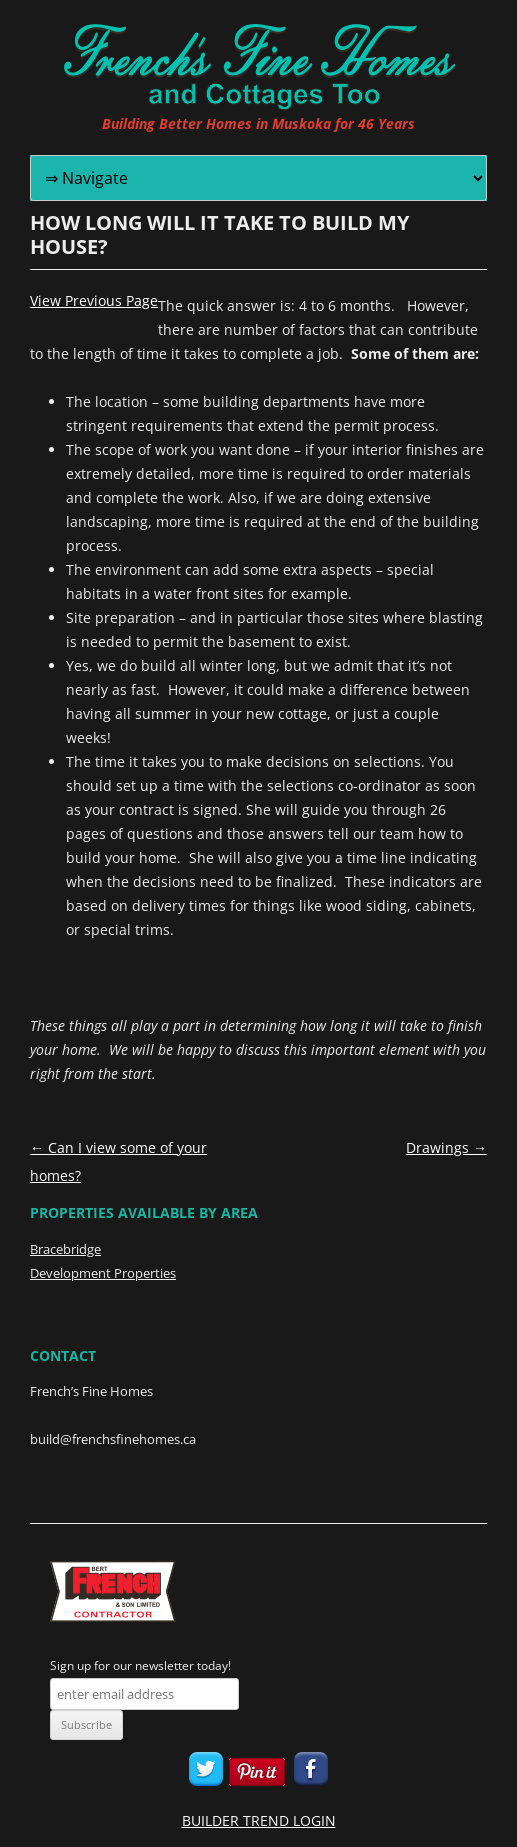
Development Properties (103, 1273)
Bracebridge (65, 1249)
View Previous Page (94, 301)
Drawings (446, 1147)
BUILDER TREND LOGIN (259, 1820)
